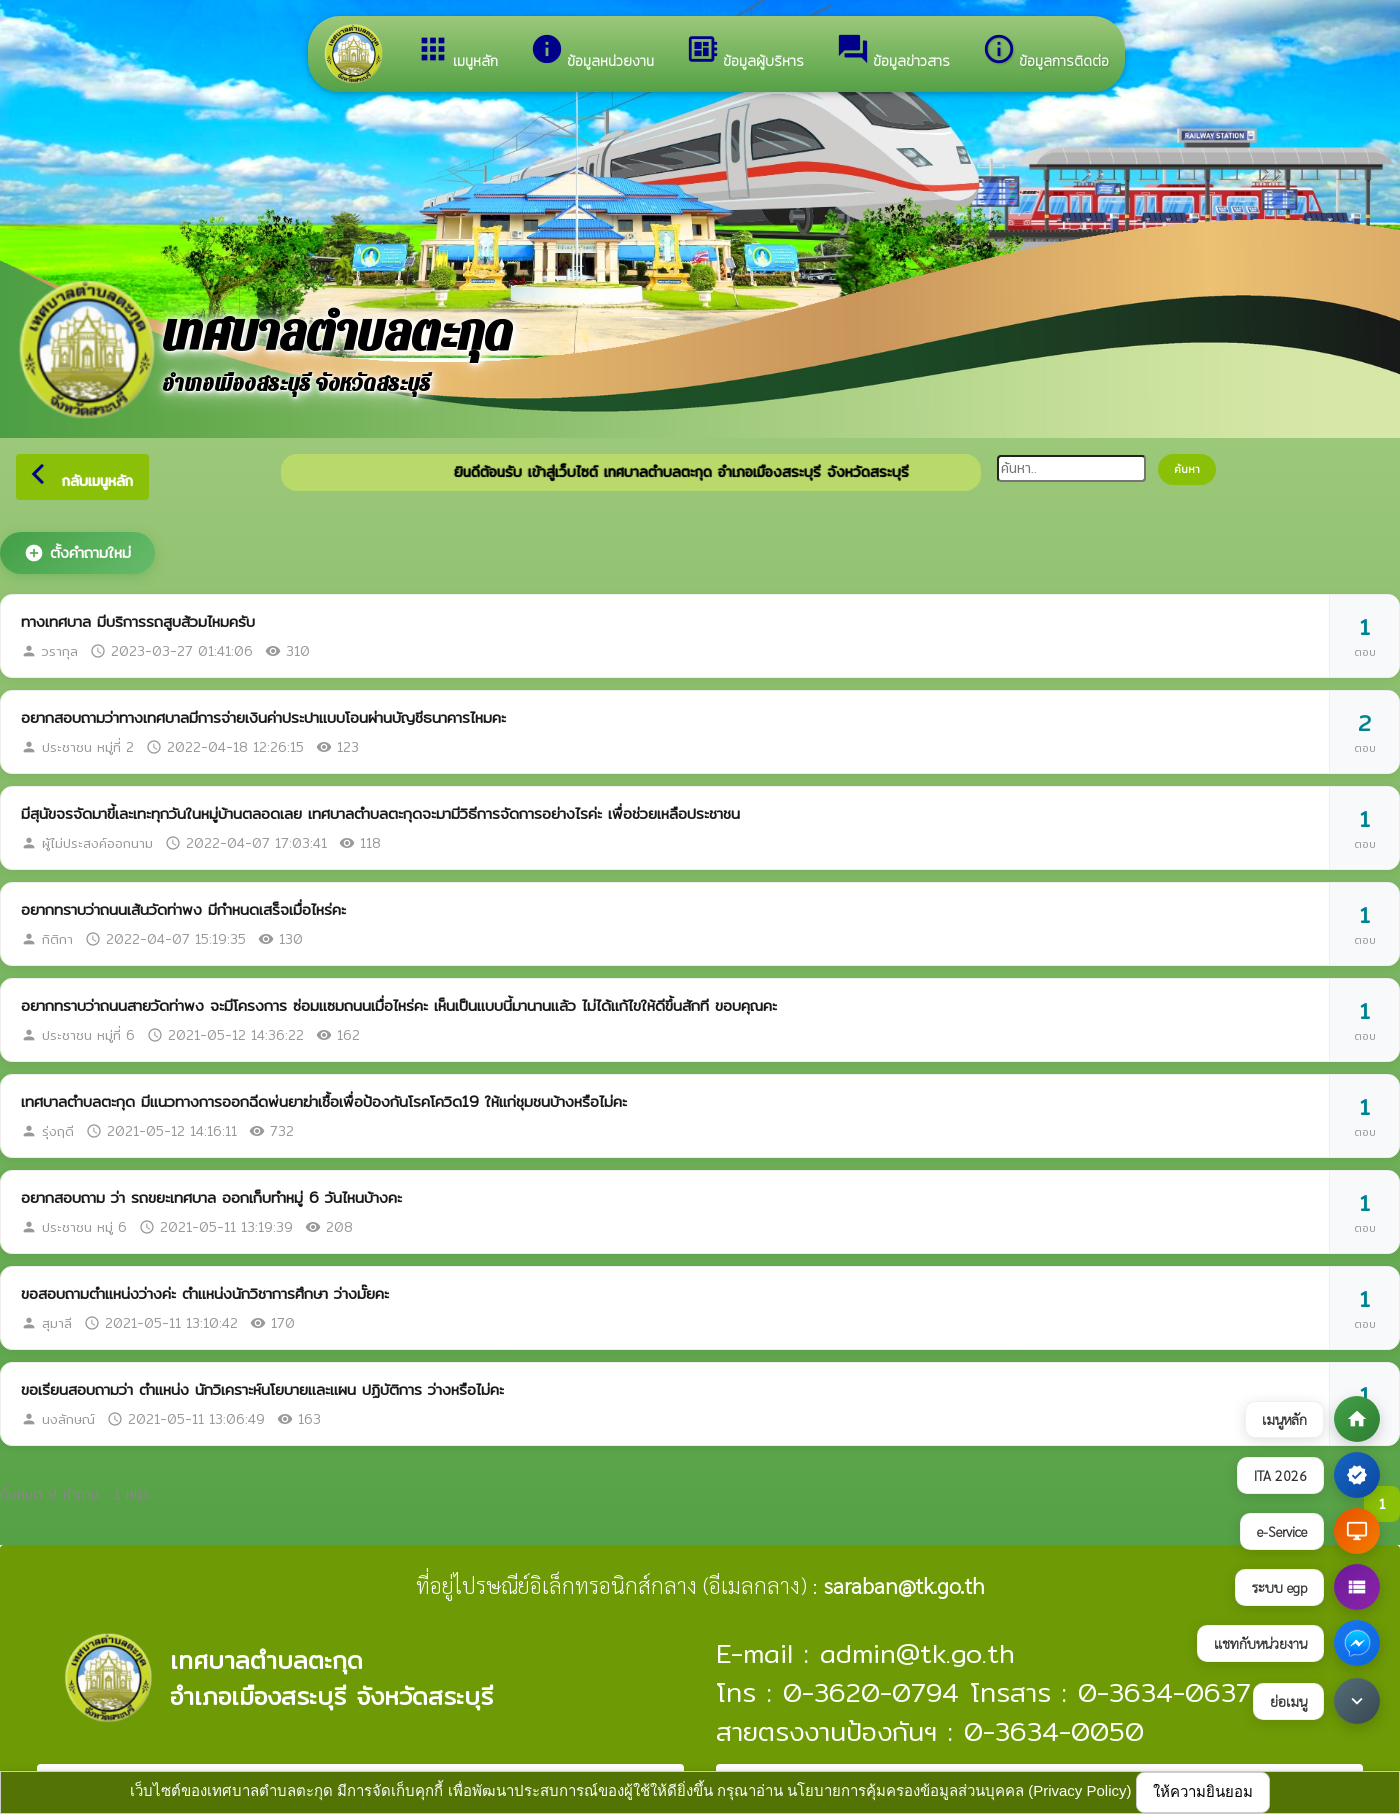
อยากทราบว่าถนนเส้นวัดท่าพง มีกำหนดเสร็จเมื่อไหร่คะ (183, 909)
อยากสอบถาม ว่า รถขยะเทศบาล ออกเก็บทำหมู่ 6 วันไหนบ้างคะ (211, 1197)
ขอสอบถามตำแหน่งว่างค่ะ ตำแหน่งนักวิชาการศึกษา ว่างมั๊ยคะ (205, 1293)
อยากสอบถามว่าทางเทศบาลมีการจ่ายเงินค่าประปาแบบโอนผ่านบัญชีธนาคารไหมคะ (263, 717)
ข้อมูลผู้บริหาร (745, 52)
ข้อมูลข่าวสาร (893, 52)
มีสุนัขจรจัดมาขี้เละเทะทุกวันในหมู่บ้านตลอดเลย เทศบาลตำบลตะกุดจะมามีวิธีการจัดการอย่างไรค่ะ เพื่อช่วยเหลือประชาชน (380, 813)
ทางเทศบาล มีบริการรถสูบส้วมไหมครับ (138, 621)
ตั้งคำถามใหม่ (77, 552)
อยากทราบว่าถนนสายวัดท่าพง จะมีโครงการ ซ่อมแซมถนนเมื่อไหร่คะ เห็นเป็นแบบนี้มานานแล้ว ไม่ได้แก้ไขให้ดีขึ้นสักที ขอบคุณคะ (399, 1005)
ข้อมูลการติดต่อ (1045, 52)
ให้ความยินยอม (1203, 1791)
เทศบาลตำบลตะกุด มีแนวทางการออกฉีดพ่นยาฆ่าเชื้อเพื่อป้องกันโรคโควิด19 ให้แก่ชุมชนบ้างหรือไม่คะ (324, 1101)
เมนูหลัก (457, 52)
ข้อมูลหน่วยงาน (592, 52)
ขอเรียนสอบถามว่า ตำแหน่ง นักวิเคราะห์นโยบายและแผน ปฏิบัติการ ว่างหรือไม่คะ (262, 1389)
